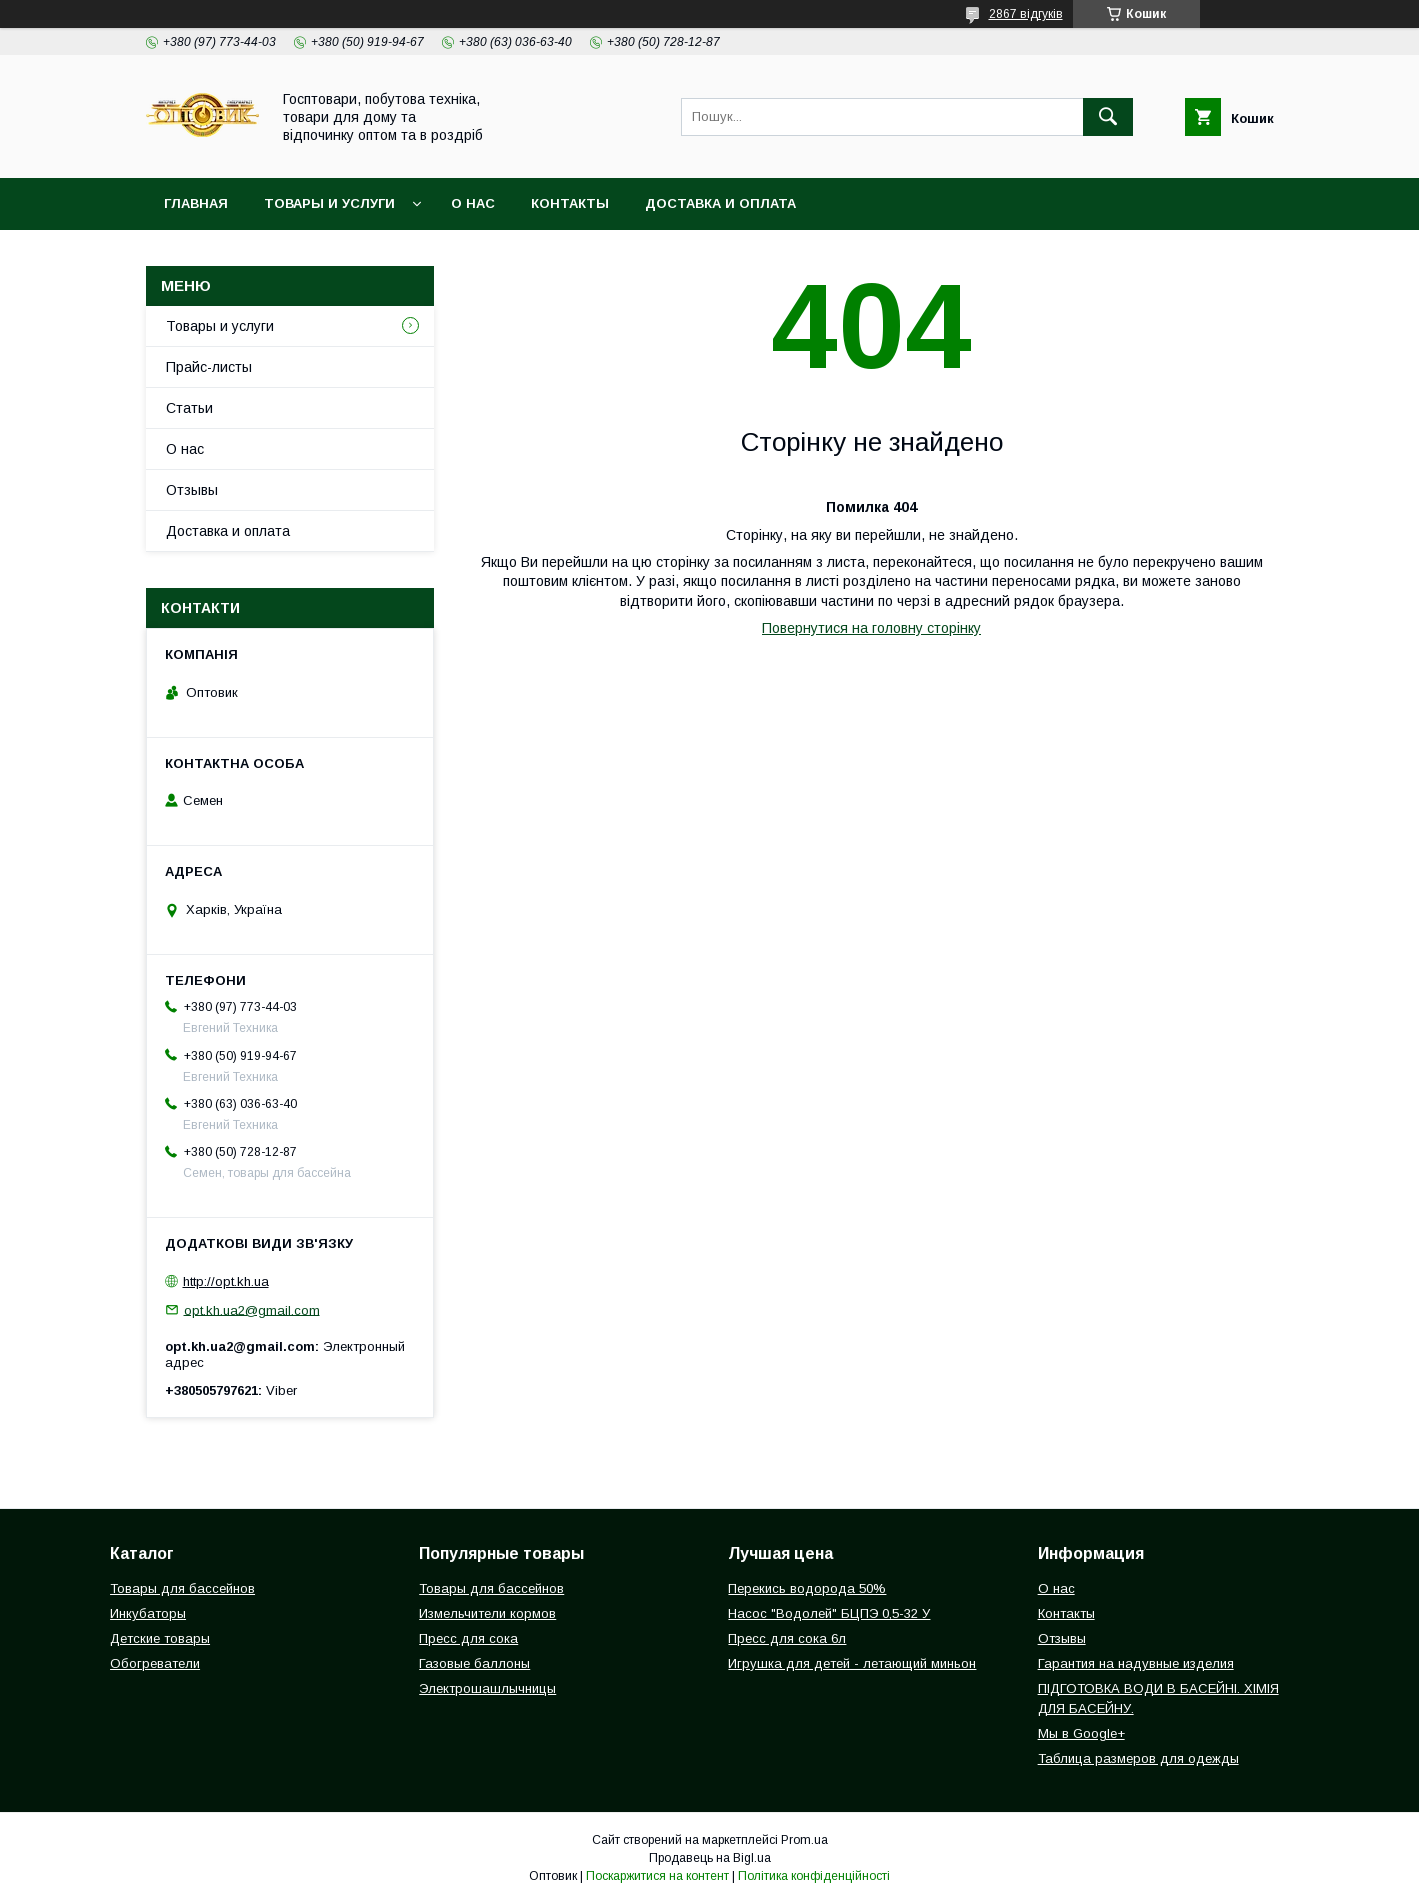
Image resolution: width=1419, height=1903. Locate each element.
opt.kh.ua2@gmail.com (252, 1309)
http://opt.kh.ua (226, 1281)
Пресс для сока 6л (787, 1638)
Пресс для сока (468, 1638)
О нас (473, 203)
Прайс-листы (209, 367)
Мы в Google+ (1081, 1733)
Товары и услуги (329, 203)
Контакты (570, 203)
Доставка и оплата (720, 203)
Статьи (189, 408)
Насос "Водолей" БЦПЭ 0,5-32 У (829, 1613)
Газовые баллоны (474, 1663)
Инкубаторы (148, 1613)
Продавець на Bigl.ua (710, 1858)
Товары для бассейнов (182, 1588)
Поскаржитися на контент (657, 1876)
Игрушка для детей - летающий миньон (852, 1663)
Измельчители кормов (487, 1613)
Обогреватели (155, 1663)
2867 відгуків (1026, 14)
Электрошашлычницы (487, 1688)
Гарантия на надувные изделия (1136, 1663)
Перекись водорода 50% (807, 1588)
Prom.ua (804, 1840)
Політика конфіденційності (814, 1876)
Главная (196, 203)
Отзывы (192, 490)
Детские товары (160, 1638)
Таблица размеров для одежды (1138, 1758)
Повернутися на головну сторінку (871, 628)
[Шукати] (1108, 117)
